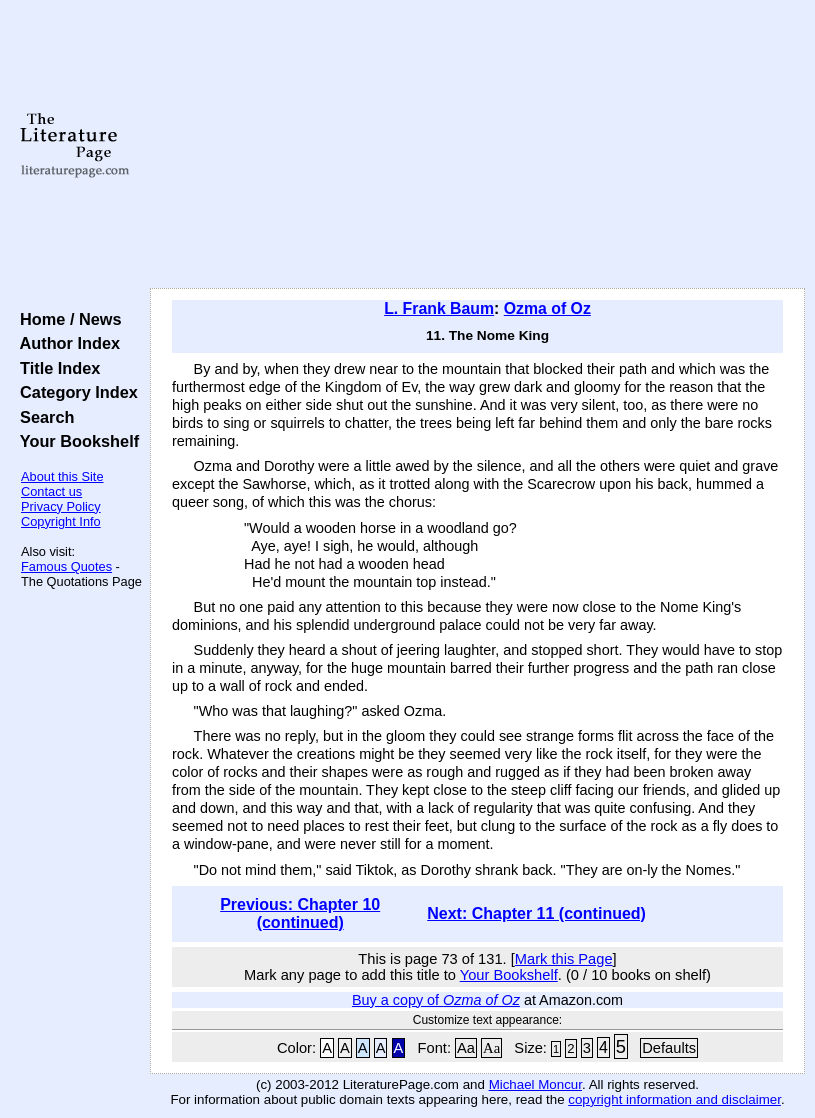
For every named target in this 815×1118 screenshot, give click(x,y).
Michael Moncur (535, 1084)
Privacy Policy (61, 506)
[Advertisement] (478, 145)
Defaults (669, 1048)
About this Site (62, 476)
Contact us (51, 491)
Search (42, 417)
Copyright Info (61, 521)
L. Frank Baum (439, 308)
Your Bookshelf (75, 441)
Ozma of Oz (547, 308)
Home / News (66, 319)
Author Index (65, 343)
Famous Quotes (66, 566)
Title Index (55, 368)
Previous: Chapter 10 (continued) (300, 913)
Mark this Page (564, 959)
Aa (466, 1048)
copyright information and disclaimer (674, 1099)
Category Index (74, 392)
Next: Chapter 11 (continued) (536, 913)
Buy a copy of (436, 1000)
